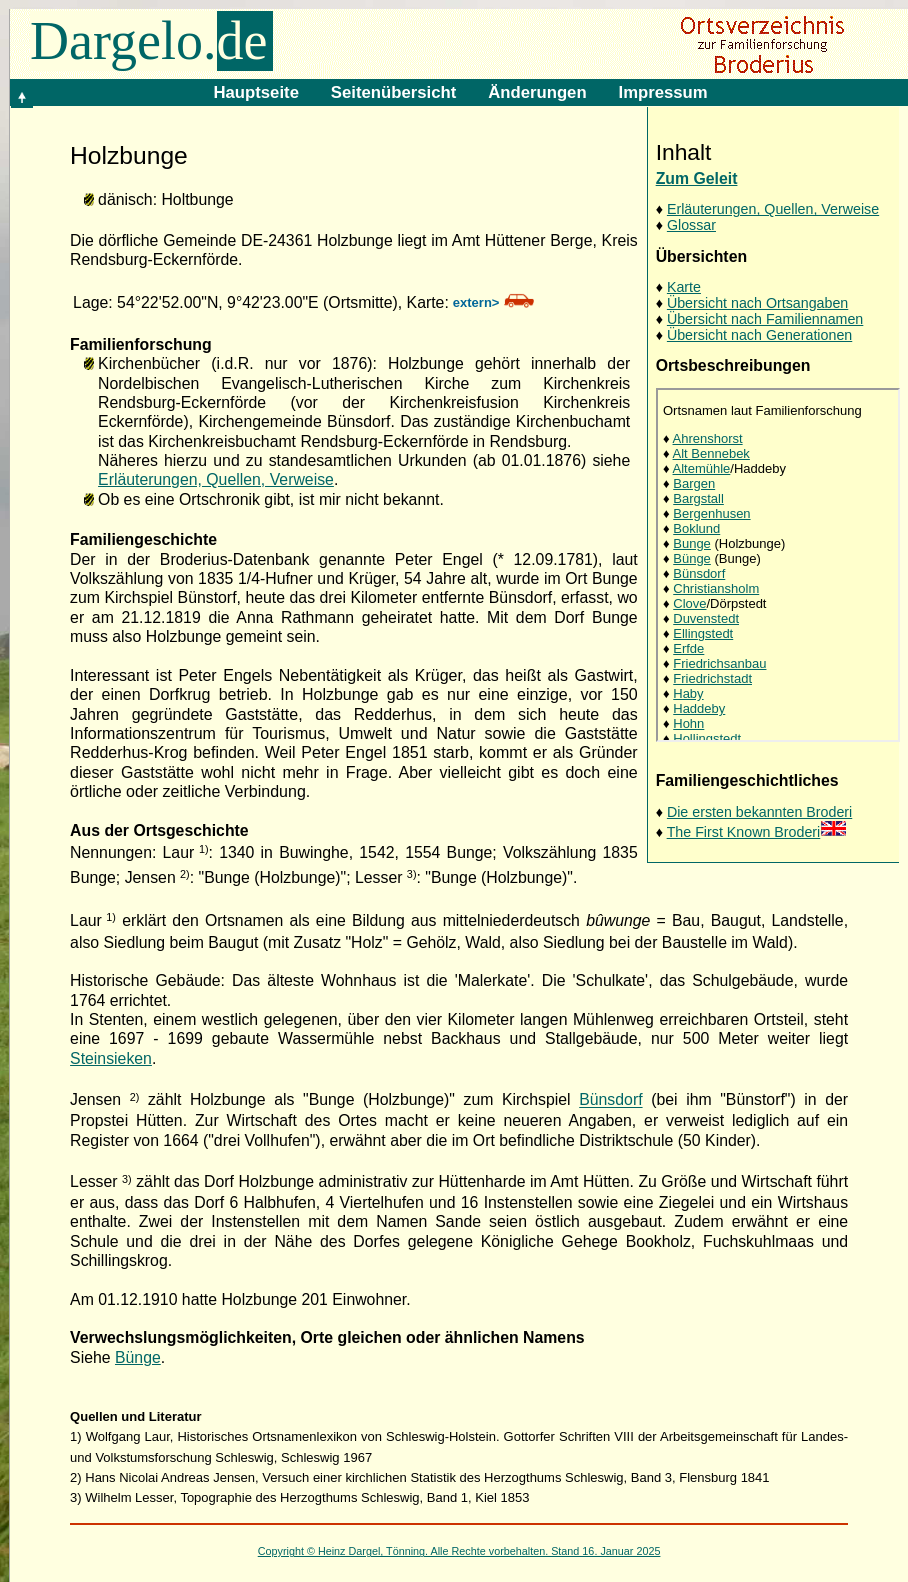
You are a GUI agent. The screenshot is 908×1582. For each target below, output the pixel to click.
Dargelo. (151, 41)
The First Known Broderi (757, 832)
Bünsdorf (610, 1100)
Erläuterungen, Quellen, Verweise (773, 209)
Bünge (138, 1357)
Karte (684, 287)
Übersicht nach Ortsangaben (757, 303)
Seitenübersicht (393, 92)
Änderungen (537, 92)
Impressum (663, 92)
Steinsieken (111, 1058)
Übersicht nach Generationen (759, 335)
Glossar (691, 225)
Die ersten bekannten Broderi (759, 812)
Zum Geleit (697, 178)
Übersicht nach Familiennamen (765, 319)
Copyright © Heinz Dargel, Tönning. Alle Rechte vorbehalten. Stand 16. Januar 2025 (459, 1551)
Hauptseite (255, 92)
